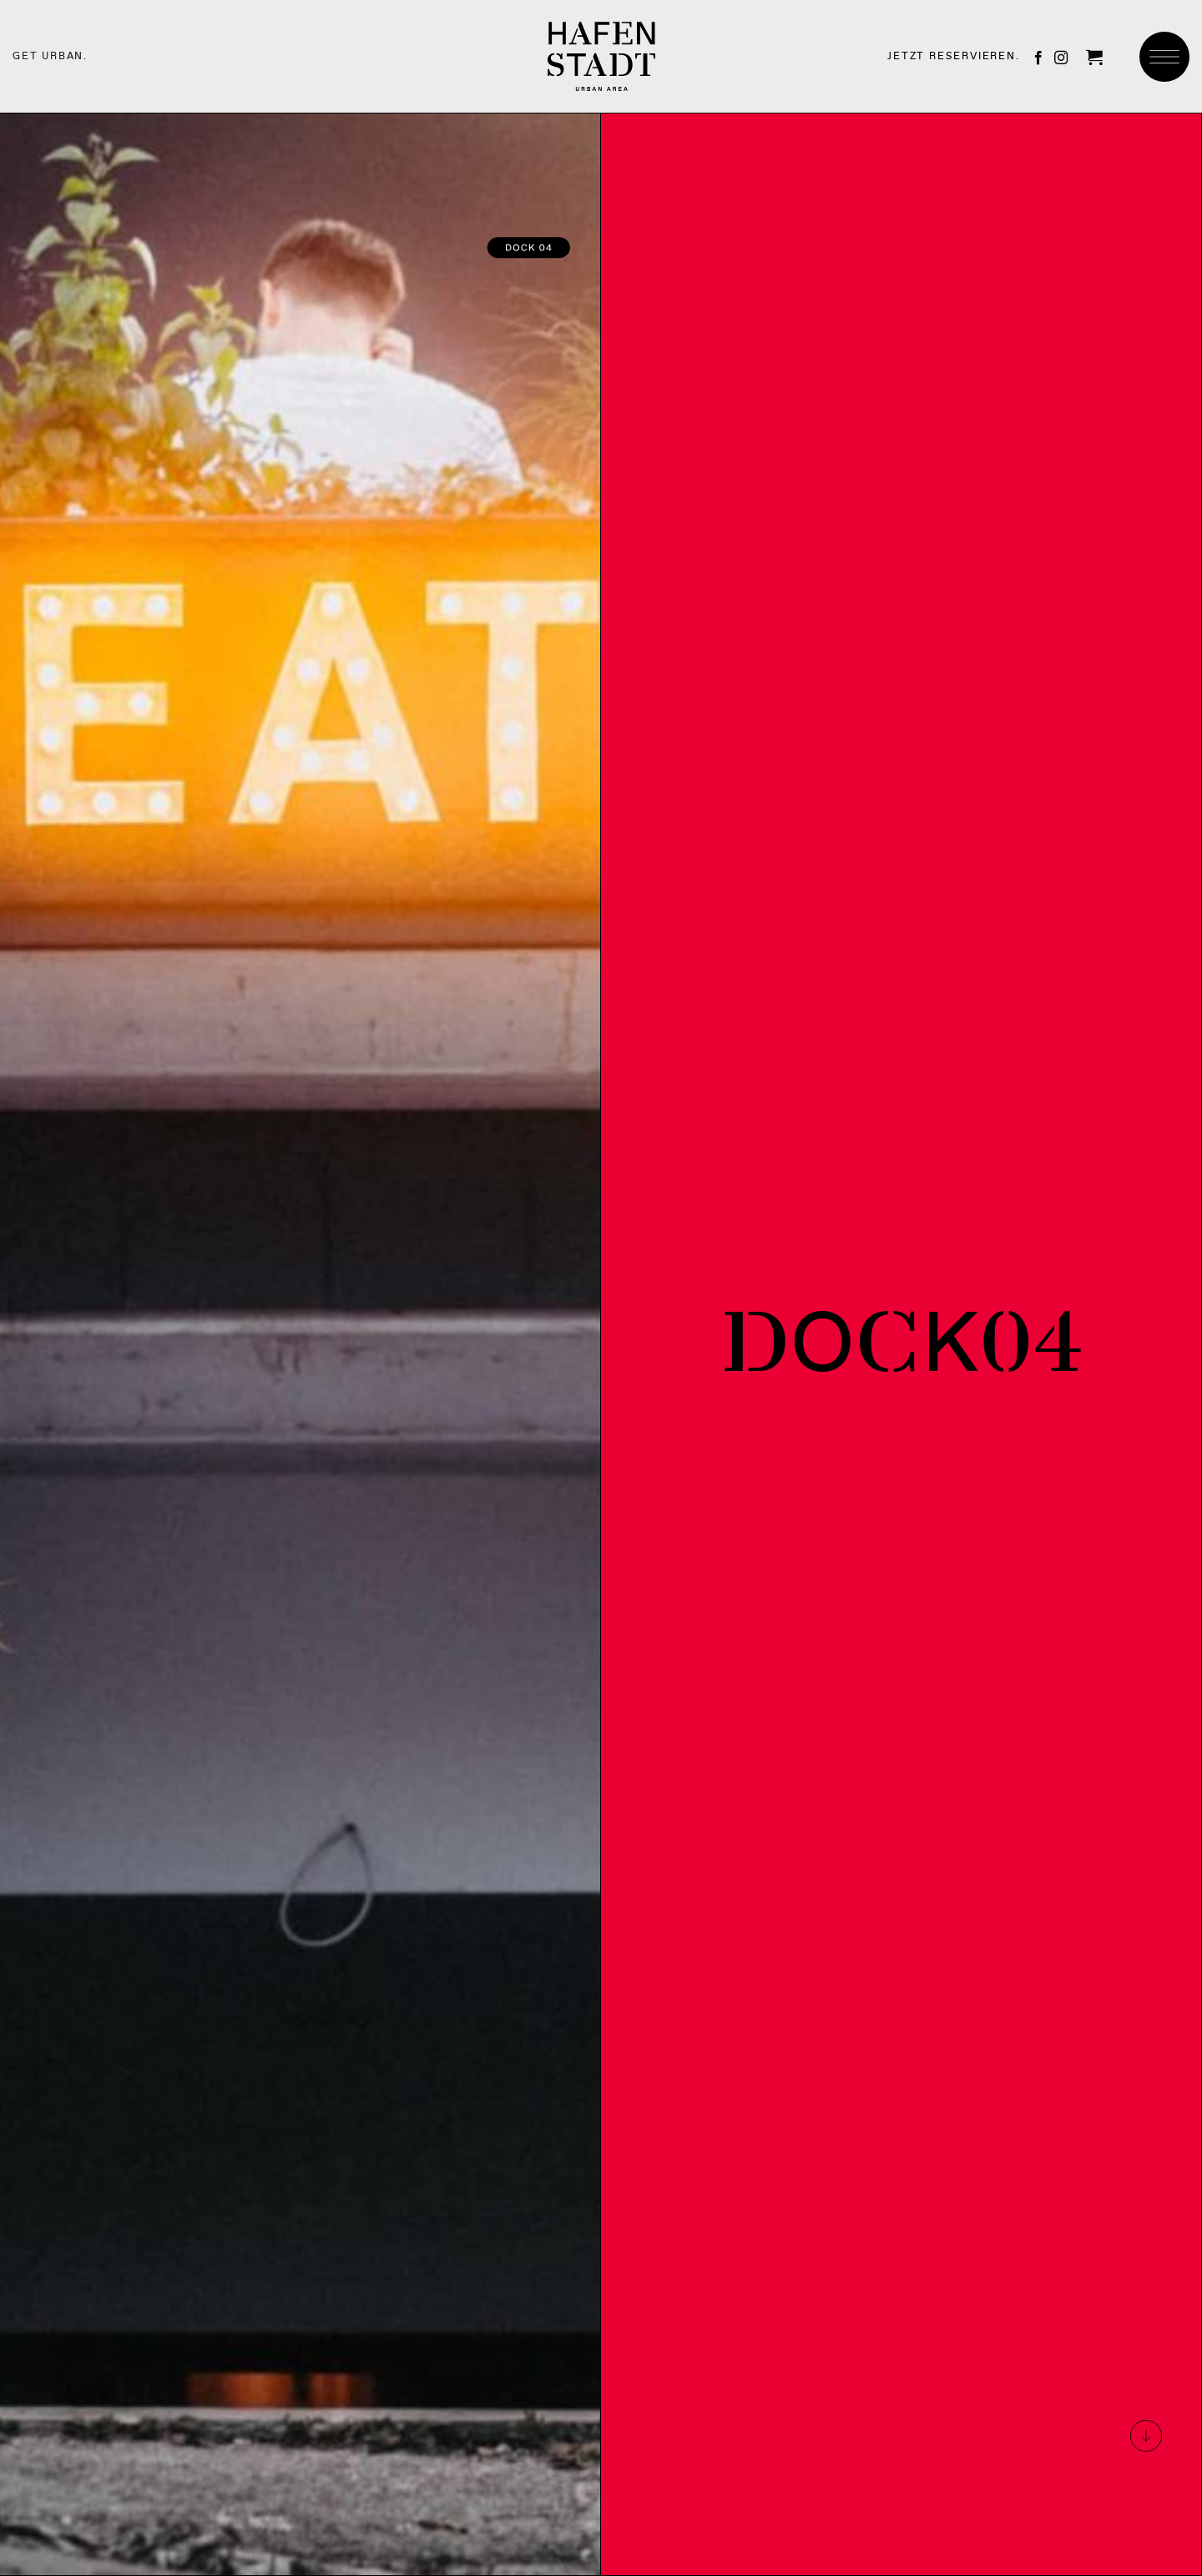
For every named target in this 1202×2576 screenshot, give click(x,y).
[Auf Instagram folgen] (1061, 58)
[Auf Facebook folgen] (1038, 58)
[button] (1094, 56)
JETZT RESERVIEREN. (953, 56)
